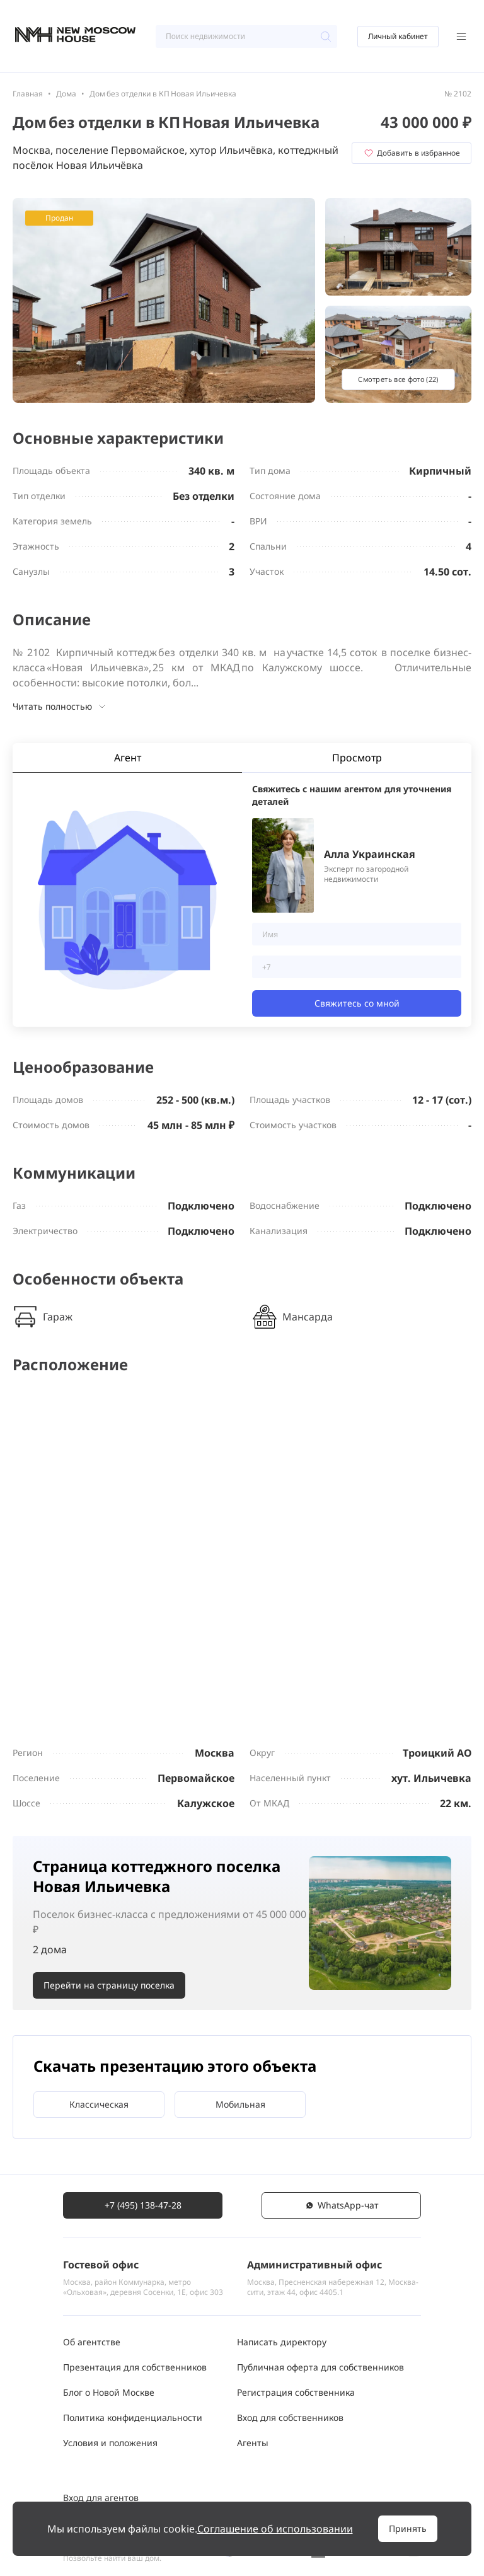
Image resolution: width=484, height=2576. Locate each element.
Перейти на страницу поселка (109, 1985)
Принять (408, 2528)
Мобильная (240, 2104)
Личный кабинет (398, 36)
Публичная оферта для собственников (320, 2367)
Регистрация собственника (296, 2392)
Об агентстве (91, 2342)
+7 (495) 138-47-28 (143, 2205)
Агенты (252, 2443)
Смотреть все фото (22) (398, 379)
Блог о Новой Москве (108, 2392)
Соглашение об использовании (275, 2529)
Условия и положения (110, 2443)
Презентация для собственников (135, 2367)
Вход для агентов (101, 2498)
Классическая (99, 2104)
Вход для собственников (290, 2417)
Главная (28, 93)
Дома (66, 93)
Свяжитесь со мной (357, 1003)
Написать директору (281, 2342)
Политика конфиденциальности (132, 2417)
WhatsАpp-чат (341, 2205)
